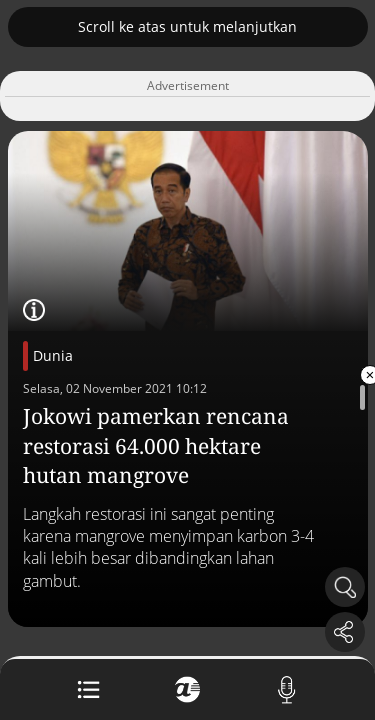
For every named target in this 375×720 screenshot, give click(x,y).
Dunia (53, 355)
